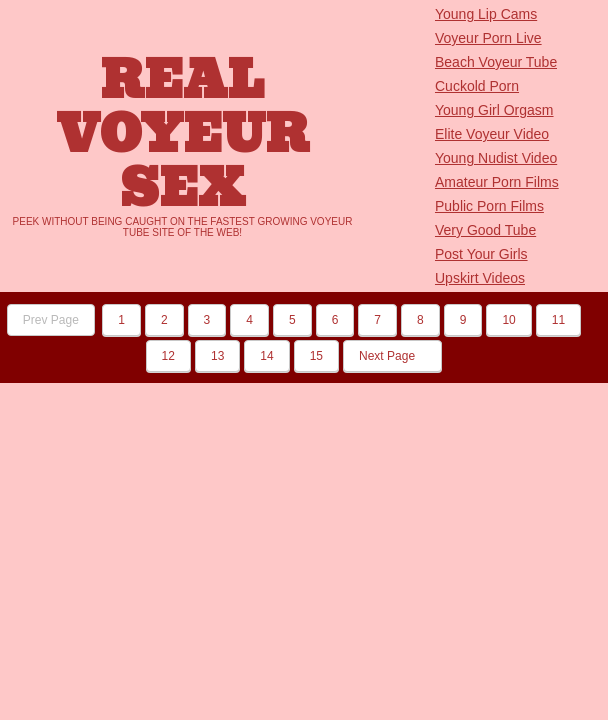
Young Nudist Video (496, 158)
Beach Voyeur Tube (496, 62)
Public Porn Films (489, 206)
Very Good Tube (485, 230)
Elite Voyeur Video (492, 134)
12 (168, 356)
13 (217, 356)
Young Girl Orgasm (494, 110)
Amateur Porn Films (497, 182)
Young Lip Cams (486, 14)
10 (508, 320)
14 (266, 356)
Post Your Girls (481, 254)
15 (316, 356)
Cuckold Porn (477, 86)
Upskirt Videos (480, 278)
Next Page (392, 356)
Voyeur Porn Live (488, 38)
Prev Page (51, 320)
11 (558, 320)
